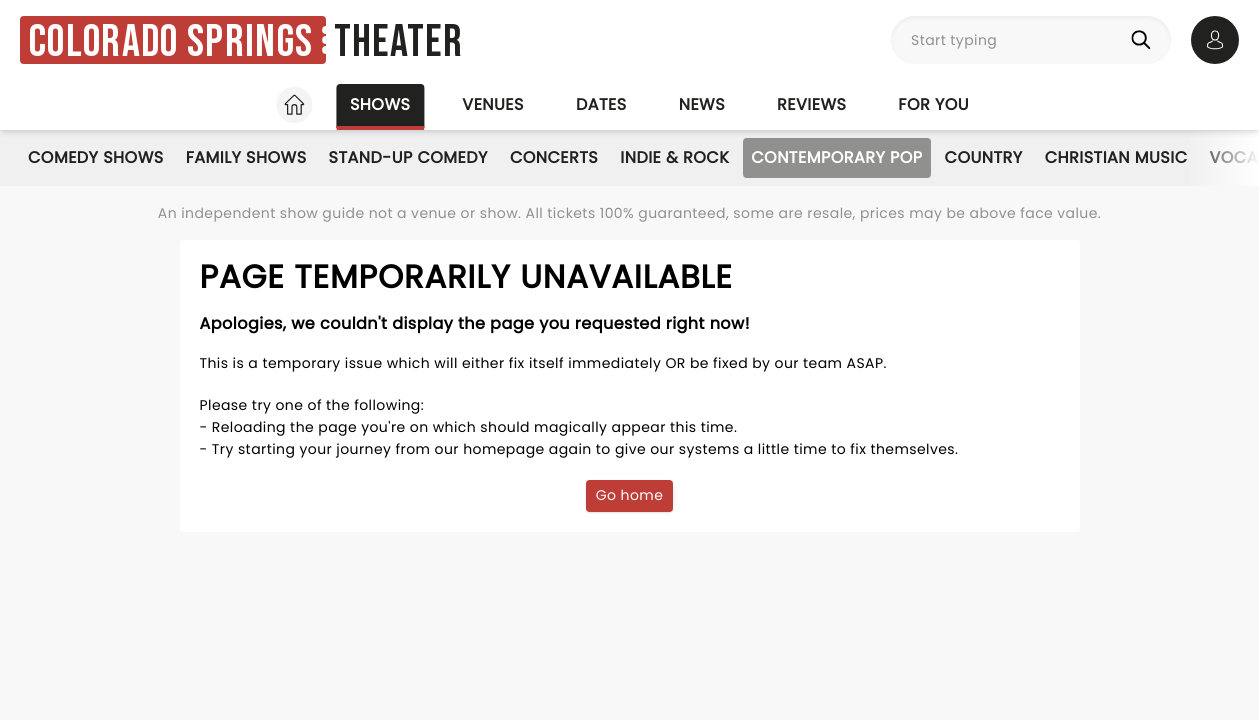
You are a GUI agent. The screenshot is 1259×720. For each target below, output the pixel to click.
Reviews (811, 104)
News (702, 104)
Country (984, 157)
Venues (493, 104)
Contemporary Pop (836, 157)
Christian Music (1116, 157)
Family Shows (246, 157)
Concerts (554, 157)
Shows (380, 104)
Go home (630, 495)
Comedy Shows (96, 157)
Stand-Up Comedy (408, 157)
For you (933, 104)
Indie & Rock (674, 157)
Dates (601, 104)
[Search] (1145, 40)
